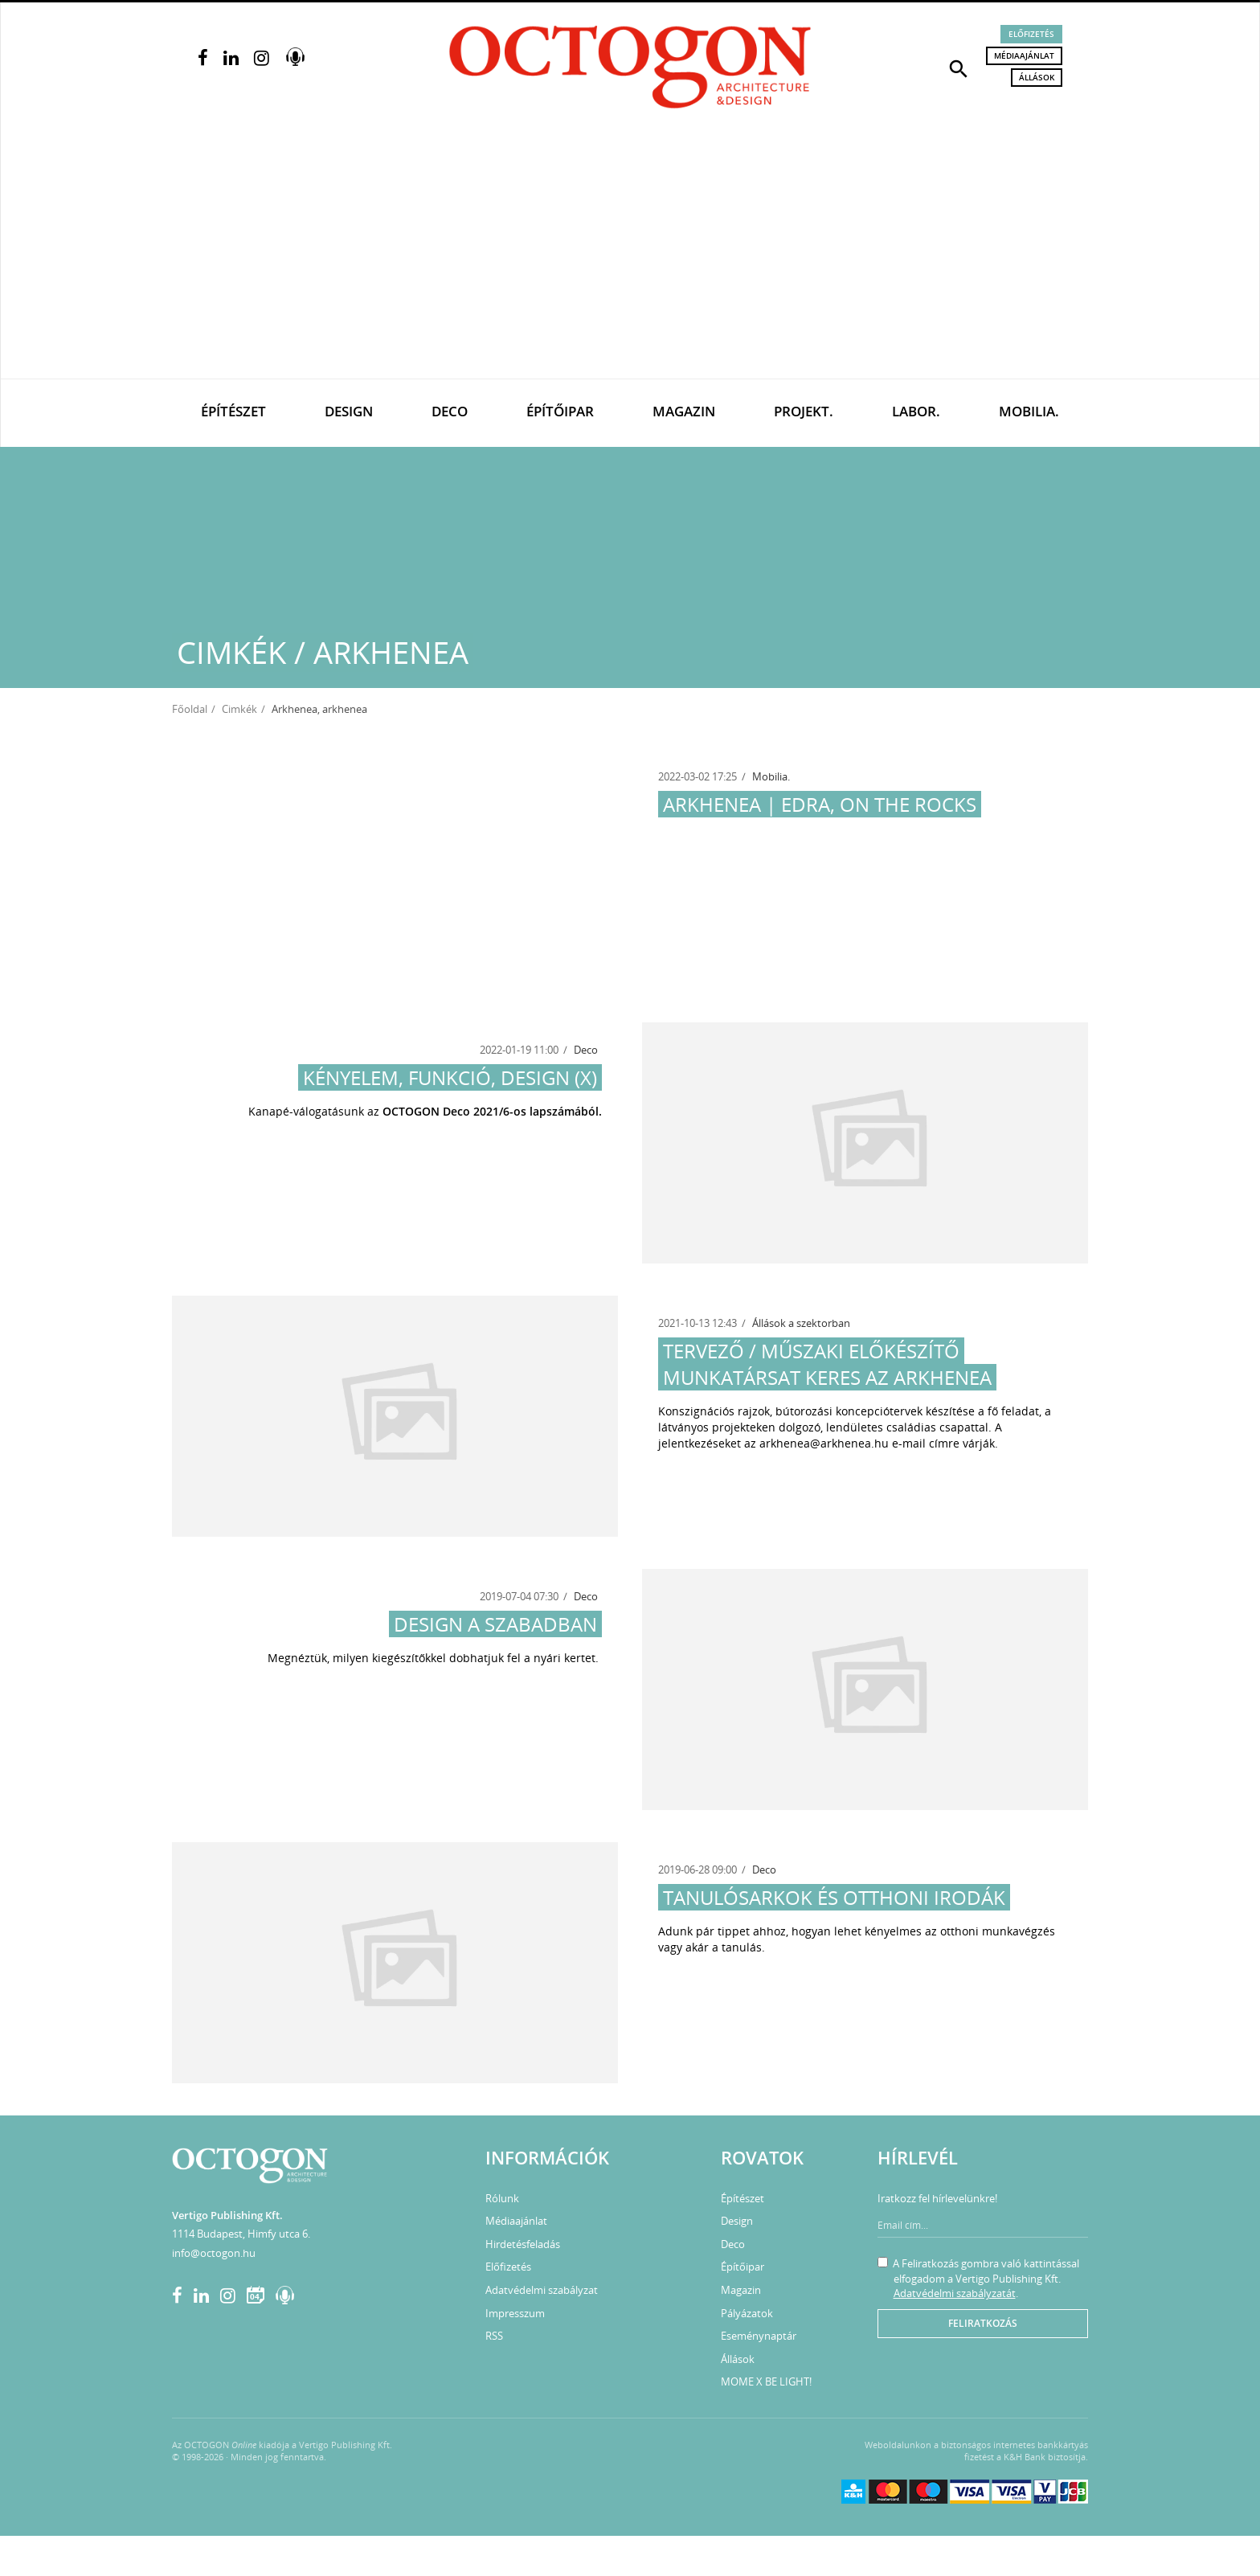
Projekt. (803, 411)
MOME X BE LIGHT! (766, 2381)
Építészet (233, 411)
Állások (1036, 77)
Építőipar (560, 411)
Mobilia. (1029, 411)
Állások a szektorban (801, 1323)
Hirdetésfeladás (522, 2244)
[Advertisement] (630, 258)
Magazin (683, 411)
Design (349, 411)
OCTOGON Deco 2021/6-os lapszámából (490, 1111)
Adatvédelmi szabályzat (541, 2290)
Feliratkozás (982, 2323)
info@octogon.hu (214, 2253)
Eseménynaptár (758, 2335)
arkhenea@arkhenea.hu (824, 1443)
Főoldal (189, 709)
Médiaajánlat (1024, 55)
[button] (959, 67)
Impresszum (515, 2313)
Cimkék (239, 709)
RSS (494, 2335)
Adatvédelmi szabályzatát (955, 2293)
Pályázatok (747, 2313)
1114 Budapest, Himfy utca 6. (241, 2233)
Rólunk (502, 2198)
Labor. (916, 411)
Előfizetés (1031, 33)
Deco (450, 411)
